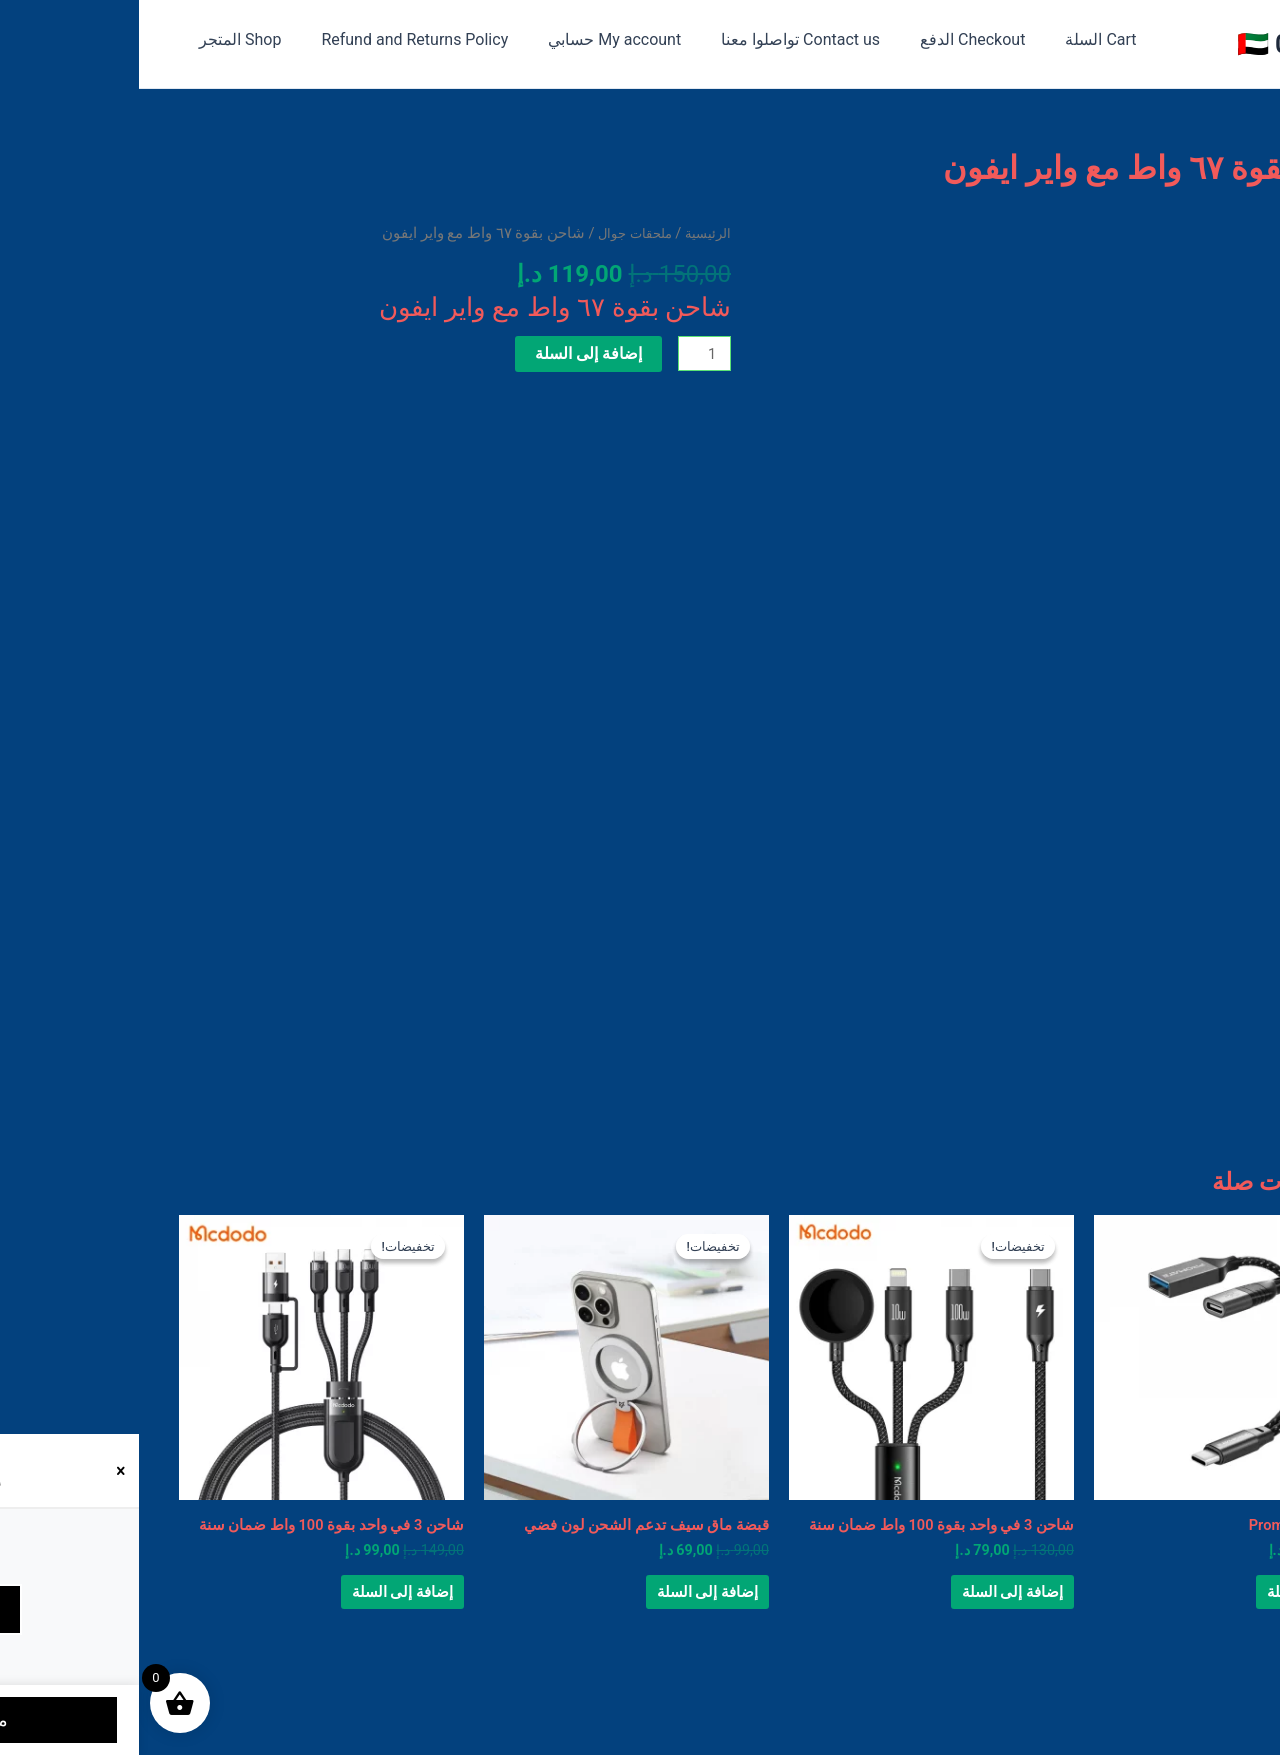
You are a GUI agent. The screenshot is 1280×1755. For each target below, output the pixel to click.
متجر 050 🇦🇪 (1169, 44)
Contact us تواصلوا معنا (633, 39)
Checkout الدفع (797, 39)
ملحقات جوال (484, 233)
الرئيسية (566, 233)
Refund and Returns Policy (263, 39)
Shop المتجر (97, 39)
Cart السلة (917, 39)
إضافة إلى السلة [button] (1156, 1604)
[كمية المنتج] (563, 355)
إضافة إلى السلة (444, 353)
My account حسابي (455, 39)
